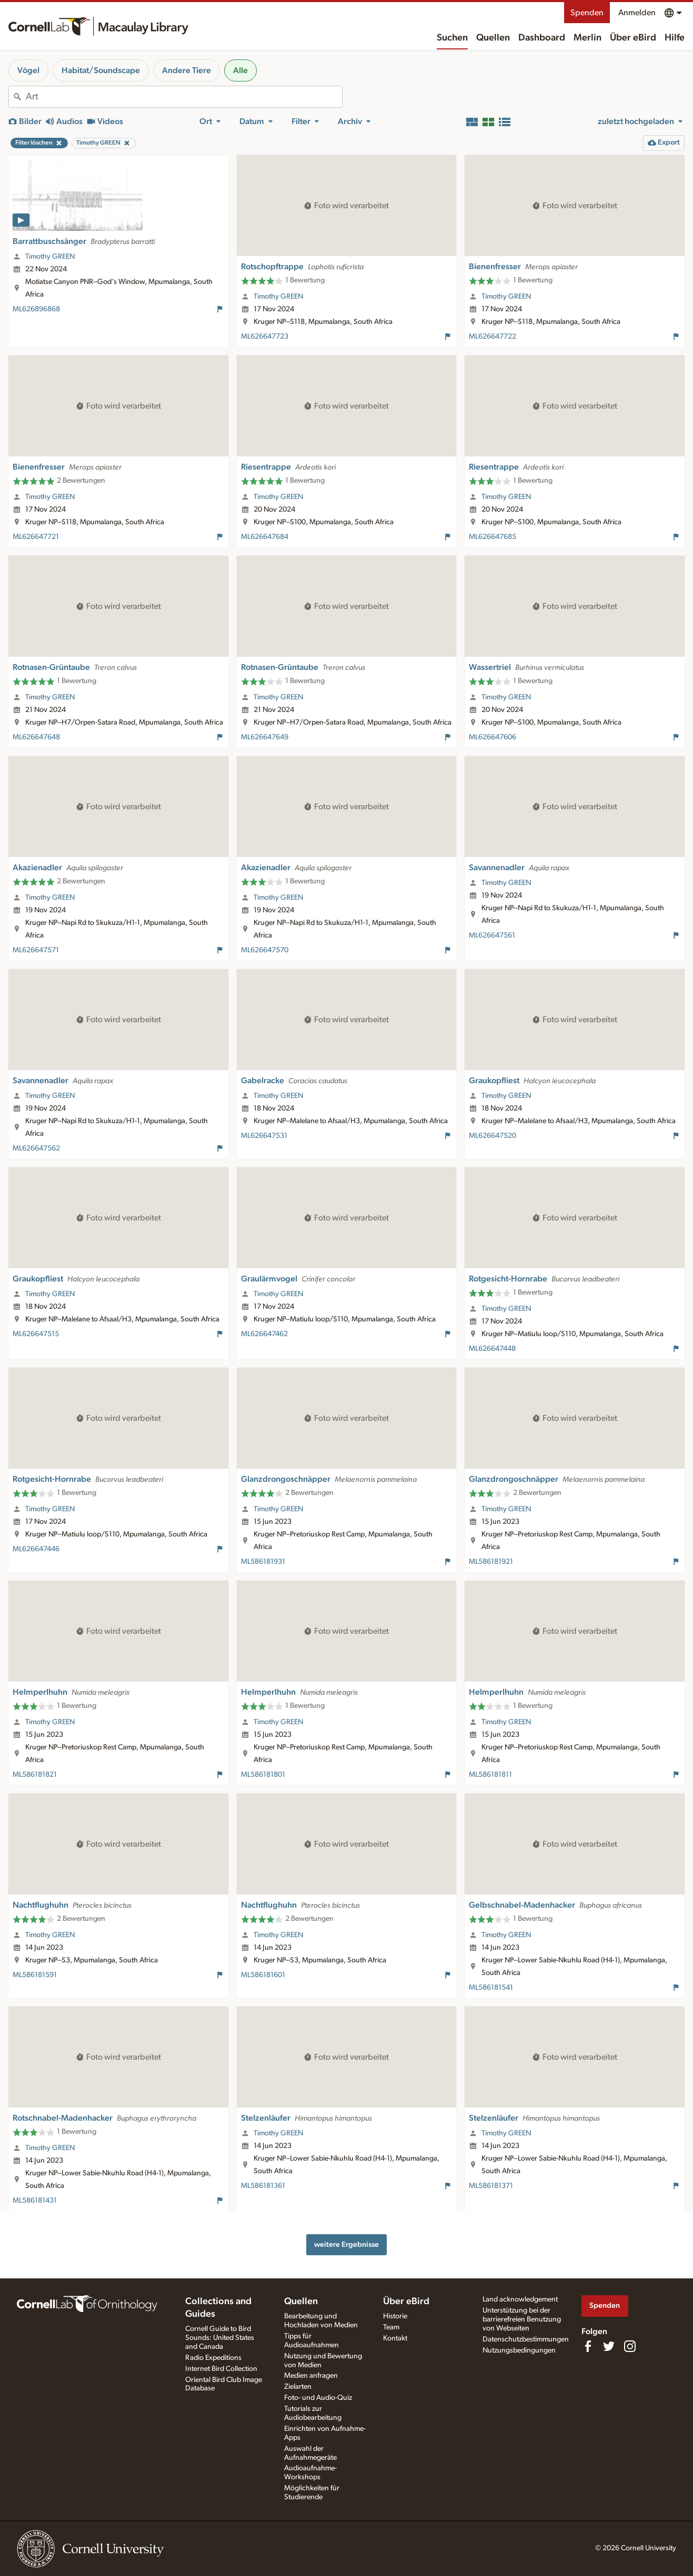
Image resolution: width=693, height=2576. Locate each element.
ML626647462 (264, 1334)
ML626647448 (492, 1348)
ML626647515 (36, 1334)
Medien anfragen (311, 2375)
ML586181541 (491, 1987)
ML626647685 (492, 537)
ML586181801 (263, 1774)
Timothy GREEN (50, 256)
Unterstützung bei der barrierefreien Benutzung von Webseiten (522, 2319)
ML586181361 (263, 2186)
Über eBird (633, 38)
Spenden (587, 12)
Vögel (28, 70)
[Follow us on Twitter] (608, 2346)
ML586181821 (35, 1774)
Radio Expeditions (213, 2357)
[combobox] (184, 96)
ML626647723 (264, 336)
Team (391, 2327)
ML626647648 (36, 737)
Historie (395, 2316)
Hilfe (675, 38)
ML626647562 (36, 1148)
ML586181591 (35, 1975)
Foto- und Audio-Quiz (318, 2397)
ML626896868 (36, 309)
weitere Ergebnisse (346, 2244)
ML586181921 (491, 1561)
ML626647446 (36, 1549)
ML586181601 (263, 1975)
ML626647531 (264, 1135)
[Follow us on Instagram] (630, 2346)
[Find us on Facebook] (587, 2346)
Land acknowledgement (520, 2299)
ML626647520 (492, 1135)
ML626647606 (492, 737)
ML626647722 (492, 336)
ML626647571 (36, 950)
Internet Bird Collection (221, 2369)
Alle (240, 70)
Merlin (587, 38)
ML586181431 (35, 2200)
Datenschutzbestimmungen (526, 2339)
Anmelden (637, 12)
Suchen (452, 38)
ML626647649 (264, 737)
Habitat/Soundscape (101, 70)
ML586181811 (490, 1774)
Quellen (493, 38)
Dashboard (541, 38)
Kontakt (395, 2338)
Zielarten (298, 2386)
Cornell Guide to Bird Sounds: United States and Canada (219, 2337)
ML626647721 (36, 537)
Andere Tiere (186, 70)
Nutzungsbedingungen (519, 2350)
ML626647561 (492, 935)
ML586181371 (491, 2186)
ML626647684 (264, 537)
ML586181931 (263, 1561)
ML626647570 (264, 950)
